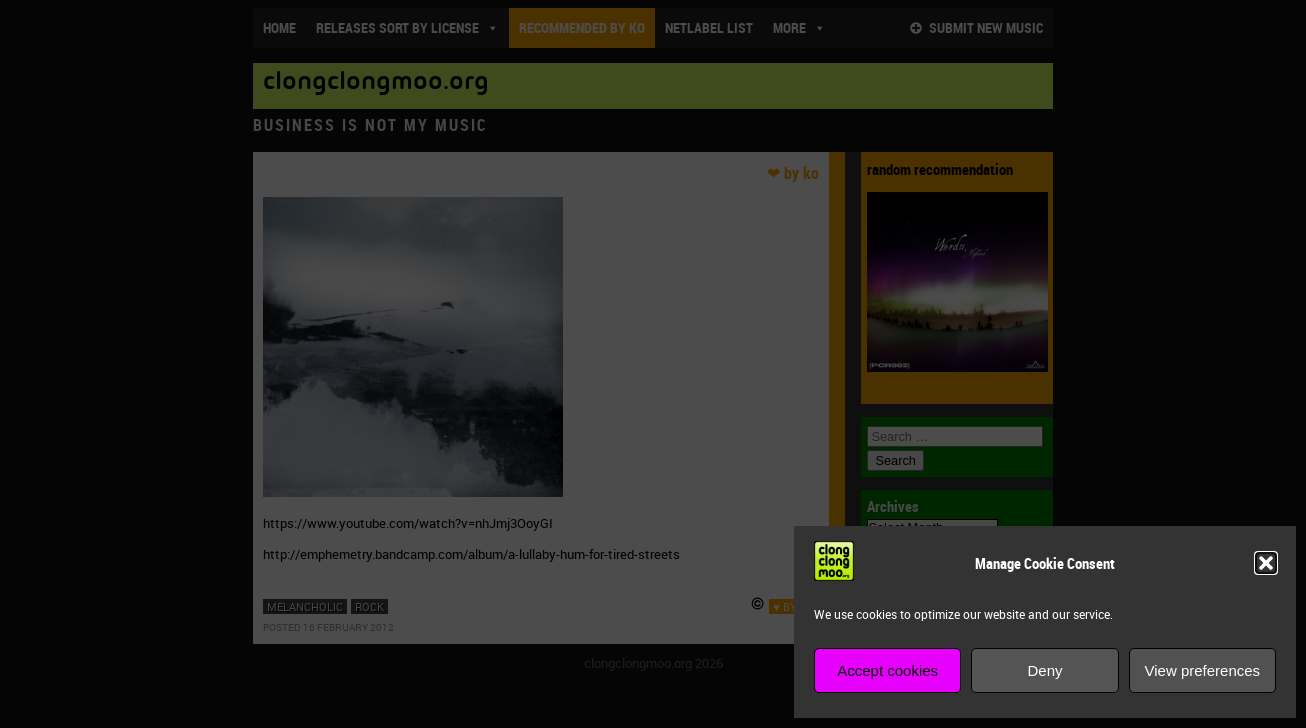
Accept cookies (887, 670)
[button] (1266, 563)
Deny (1044, 670)
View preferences (1203, 670)
